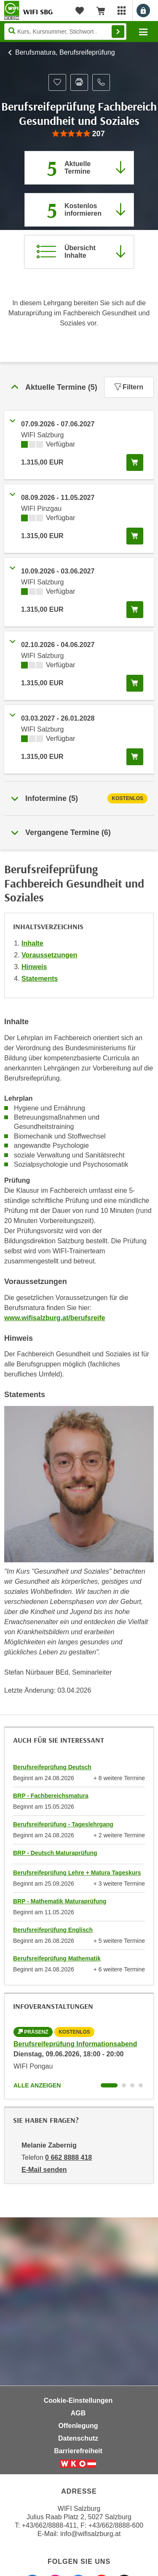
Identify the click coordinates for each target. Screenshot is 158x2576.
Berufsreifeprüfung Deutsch (52, 1767)
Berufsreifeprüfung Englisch (53, 1929)
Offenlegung (78, 2425)
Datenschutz (78, 2438)
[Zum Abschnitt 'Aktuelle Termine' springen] (79, 168)
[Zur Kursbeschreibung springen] (79, 252)
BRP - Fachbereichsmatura (50, 1795)
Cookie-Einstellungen (78, 2400)
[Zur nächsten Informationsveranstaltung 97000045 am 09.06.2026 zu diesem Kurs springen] (79, 210)
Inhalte (32, 943)
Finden (118, 31)
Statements (39, 978)
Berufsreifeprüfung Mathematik (57, 1958)
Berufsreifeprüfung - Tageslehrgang (63, 1824)
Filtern (129, 387)
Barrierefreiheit (78, 2450)
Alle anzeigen (37, 2085)
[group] (78, 133)
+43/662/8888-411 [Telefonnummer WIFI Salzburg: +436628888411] (49, 2525)
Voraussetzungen (49, 955)
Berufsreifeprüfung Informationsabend (75, 2044)
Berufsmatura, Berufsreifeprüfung (65, 52)
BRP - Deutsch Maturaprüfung (55, 1852)
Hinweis (34, 966)
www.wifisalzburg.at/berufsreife (54, 1317)
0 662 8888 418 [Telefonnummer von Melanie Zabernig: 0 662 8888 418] (68, 2157)
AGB (78, 2413)
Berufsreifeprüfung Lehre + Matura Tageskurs (77, 1872)
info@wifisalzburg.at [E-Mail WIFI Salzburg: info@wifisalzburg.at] (90, 2533)
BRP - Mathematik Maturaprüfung (59, 1901)
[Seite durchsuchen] (65, 31)
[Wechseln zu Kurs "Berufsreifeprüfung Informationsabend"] (109, 2085)
